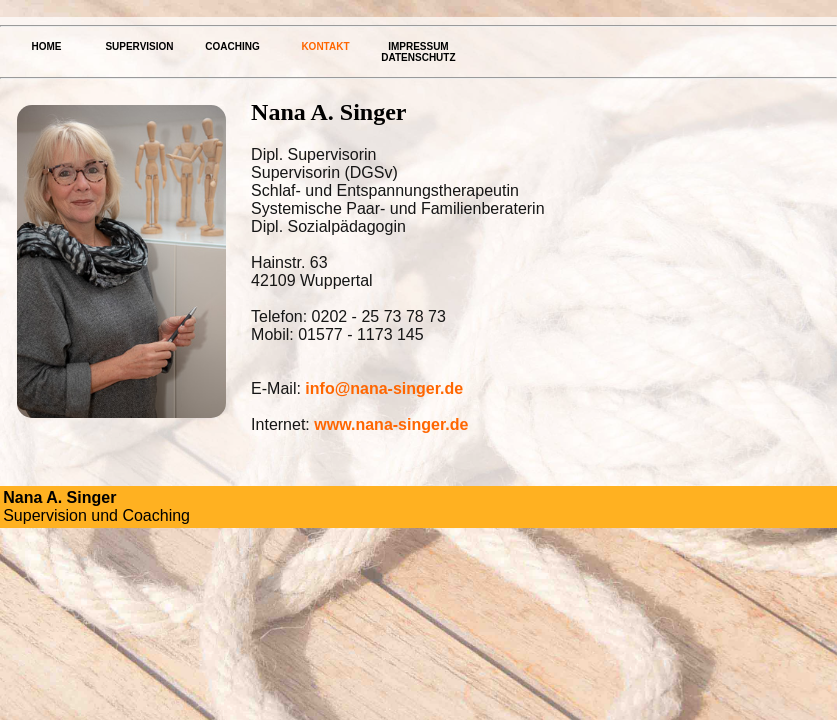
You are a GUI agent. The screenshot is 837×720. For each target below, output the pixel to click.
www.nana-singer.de (391, 424)
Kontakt (325, 46)
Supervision (139, 46)
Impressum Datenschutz (418, 52)
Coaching (232, 46)
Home (46, 46)
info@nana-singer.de (384, 388)
